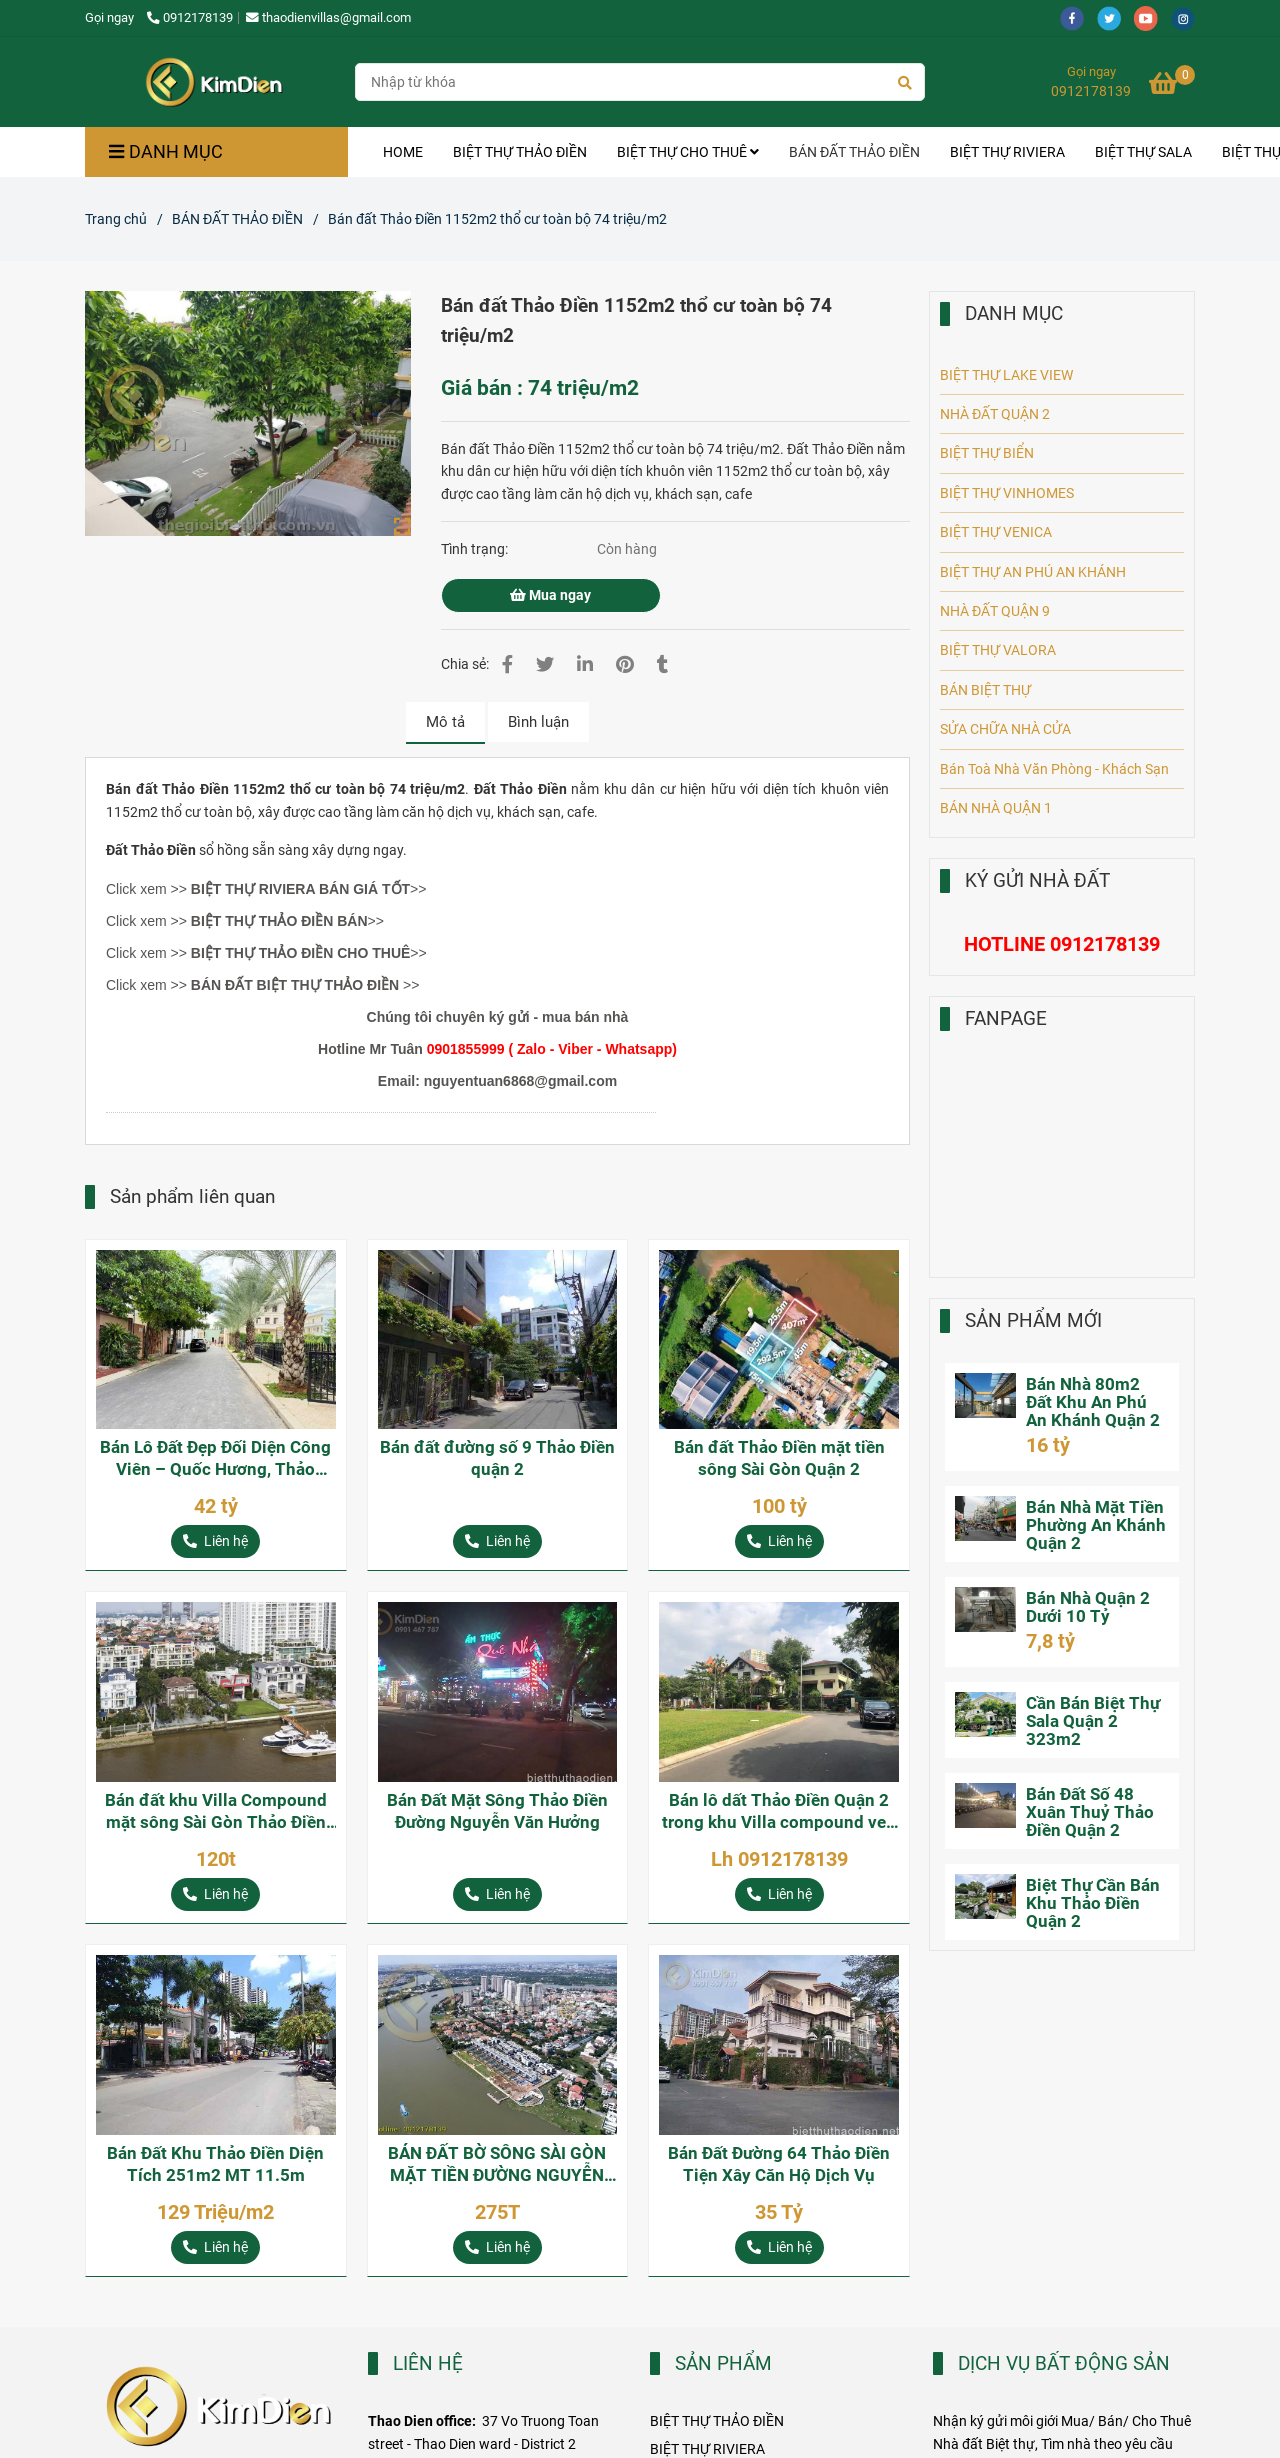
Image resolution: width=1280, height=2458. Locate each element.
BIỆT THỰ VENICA (996, 532)
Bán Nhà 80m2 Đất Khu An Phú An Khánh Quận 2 (1093, 1402)
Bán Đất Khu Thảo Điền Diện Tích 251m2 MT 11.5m (215, 2164)
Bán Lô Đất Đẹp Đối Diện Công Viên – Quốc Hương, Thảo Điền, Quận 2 (215, 1458)
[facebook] (1078, 17)
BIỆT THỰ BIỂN (987, 453)
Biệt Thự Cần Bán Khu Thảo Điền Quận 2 (1093, 1903)
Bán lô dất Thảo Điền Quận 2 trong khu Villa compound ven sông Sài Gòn (779, 1811)
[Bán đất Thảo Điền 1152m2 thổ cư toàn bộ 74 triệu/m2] (213, 82)
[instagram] (1188, 17)
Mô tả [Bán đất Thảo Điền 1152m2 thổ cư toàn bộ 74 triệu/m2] (445, 722)
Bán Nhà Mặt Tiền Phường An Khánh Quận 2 (1096, 1525)
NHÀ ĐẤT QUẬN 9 (995, 611)
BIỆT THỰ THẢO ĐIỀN (520, 152)
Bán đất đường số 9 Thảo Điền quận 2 (497, 1458)
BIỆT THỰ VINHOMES (1007, 493)
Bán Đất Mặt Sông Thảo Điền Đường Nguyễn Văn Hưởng (497, 1811)
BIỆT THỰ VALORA (998, 650)
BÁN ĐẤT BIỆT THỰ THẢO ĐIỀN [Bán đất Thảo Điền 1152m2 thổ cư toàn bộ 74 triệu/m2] (295, 985)
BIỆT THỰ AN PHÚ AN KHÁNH (1033, 572)
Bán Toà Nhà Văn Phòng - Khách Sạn (1054, 769)
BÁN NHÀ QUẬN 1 (996, 808)
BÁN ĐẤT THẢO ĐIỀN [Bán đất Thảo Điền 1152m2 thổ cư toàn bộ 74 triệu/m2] (237, 219)
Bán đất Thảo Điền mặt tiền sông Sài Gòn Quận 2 (779, 1458)
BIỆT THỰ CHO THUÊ (688, 152)
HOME (403, 152)
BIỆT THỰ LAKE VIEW (1006, 375)
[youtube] (1152, 17)
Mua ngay (550, 595)
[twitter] (1115, 17)
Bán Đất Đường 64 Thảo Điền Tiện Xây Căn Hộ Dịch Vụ (779, 2164)
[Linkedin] (585, 664)
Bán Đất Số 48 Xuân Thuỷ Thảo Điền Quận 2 (1090, 1812)
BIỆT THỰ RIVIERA (1007, 152)
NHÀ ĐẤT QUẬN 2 (995, 414)
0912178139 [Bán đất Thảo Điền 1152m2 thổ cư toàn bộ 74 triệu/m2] (190, 17)
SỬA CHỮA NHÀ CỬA (1005, 729)
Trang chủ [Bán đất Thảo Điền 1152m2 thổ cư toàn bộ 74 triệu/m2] (116, 219)
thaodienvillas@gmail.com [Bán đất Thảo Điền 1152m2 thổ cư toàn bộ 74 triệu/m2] (328, 17)
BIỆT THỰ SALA (1143, 152)
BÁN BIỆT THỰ (985, 690)
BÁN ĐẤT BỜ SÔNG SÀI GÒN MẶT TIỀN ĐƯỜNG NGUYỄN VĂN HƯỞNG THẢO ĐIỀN (497, 2164)
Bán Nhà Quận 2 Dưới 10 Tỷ (1088, 1607)
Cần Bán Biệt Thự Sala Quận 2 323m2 (1093, 1721)
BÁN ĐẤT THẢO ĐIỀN (854, 152)
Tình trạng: (476, 549)
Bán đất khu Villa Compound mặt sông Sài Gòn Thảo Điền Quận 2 (216, 1811)
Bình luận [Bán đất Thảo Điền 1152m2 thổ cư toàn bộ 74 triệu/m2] (538, 722)
